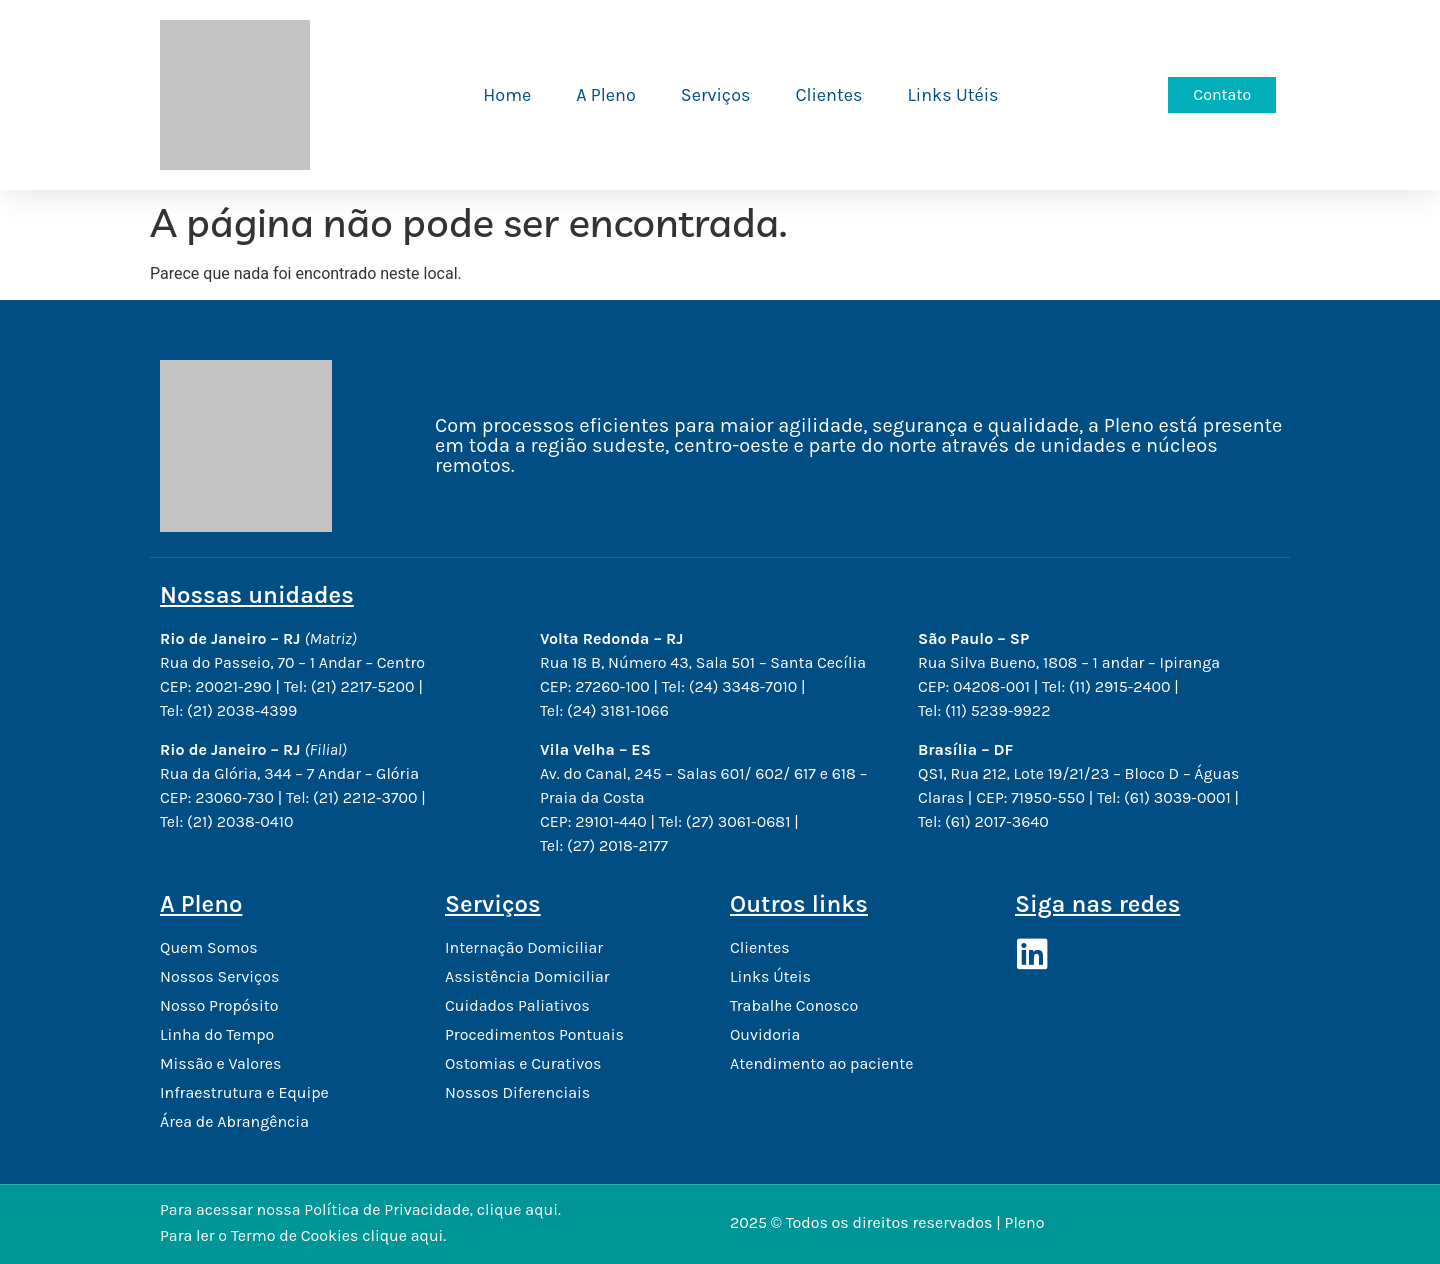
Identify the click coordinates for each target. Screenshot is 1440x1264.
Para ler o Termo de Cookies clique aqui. (303, 1235)
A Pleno (606, 95)
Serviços (716, 95)
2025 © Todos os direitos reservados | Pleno (887, 1222)
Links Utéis (952, 95)
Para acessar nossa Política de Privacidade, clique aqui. (360, 1209)
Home (507, 95)
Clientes (828, 95)
